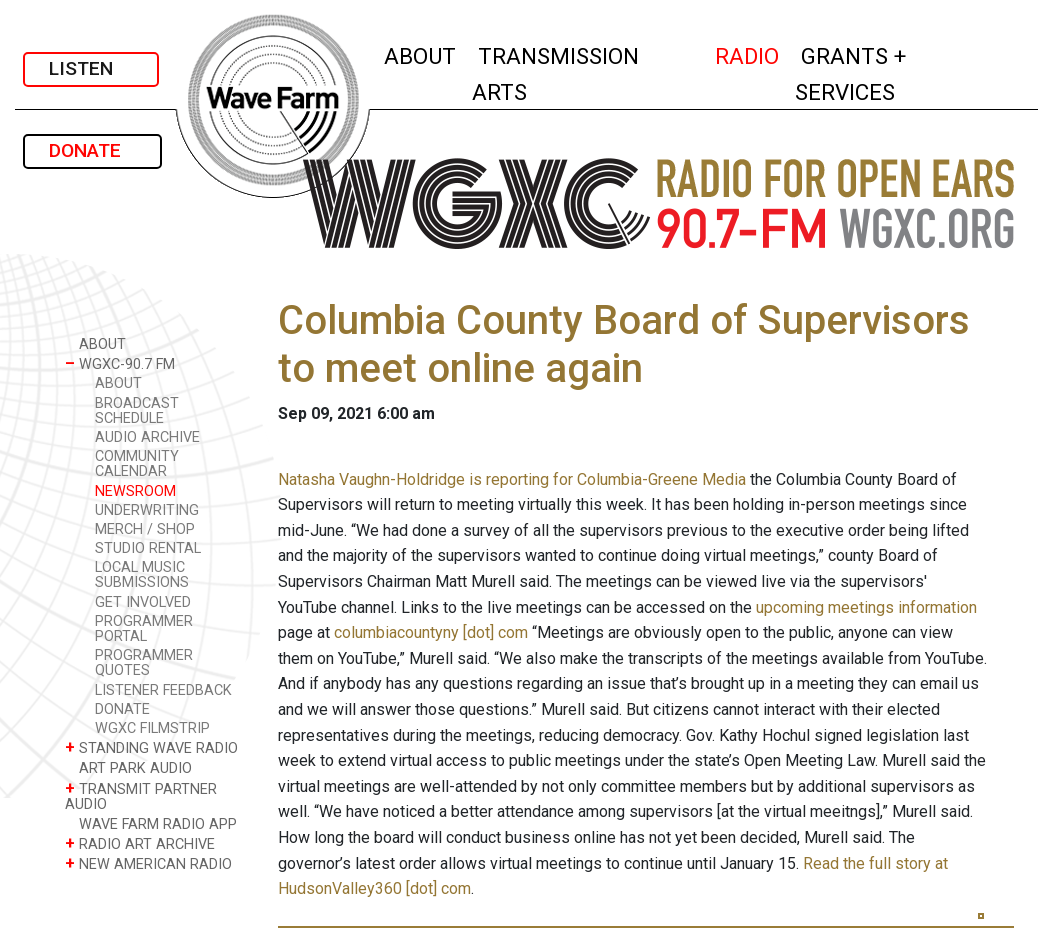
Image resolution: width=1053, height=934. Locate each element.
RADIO (748, 53)
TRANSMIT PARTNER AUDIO (141, 796)
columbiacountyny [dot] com (431, 632)
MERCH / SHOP (145, 529)
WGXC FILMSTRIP (152, 728)
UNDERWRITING (147, 510)
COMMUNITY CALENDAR (137, 464)
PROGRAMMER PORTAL (144, 629)
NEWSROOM (135, 491)
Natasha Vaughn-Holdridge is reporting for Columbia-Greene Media (512, 479)
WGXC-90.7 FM (120, 363)
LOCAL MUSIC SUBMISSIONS (142, 575)
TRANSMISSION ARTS (555, 74)
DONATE (92, 150)
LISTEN (91, 68)
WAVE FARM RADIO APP (151, 823)
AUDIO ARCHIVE (147, 437)
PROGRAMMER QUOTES (144, 663)
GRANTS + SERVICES (889, 74)
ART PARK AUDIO (128, 767)
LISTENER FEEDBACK (163, 690)
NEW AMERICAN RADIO (148, 863)
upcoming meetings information (866, 607)
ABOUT (421, 53)
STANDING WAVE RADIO (151, 747)
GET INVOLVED (143, 602)
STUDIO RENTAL (148, 548)
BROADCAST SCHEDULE (137, 411)
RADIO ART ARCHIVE (140, 843)
